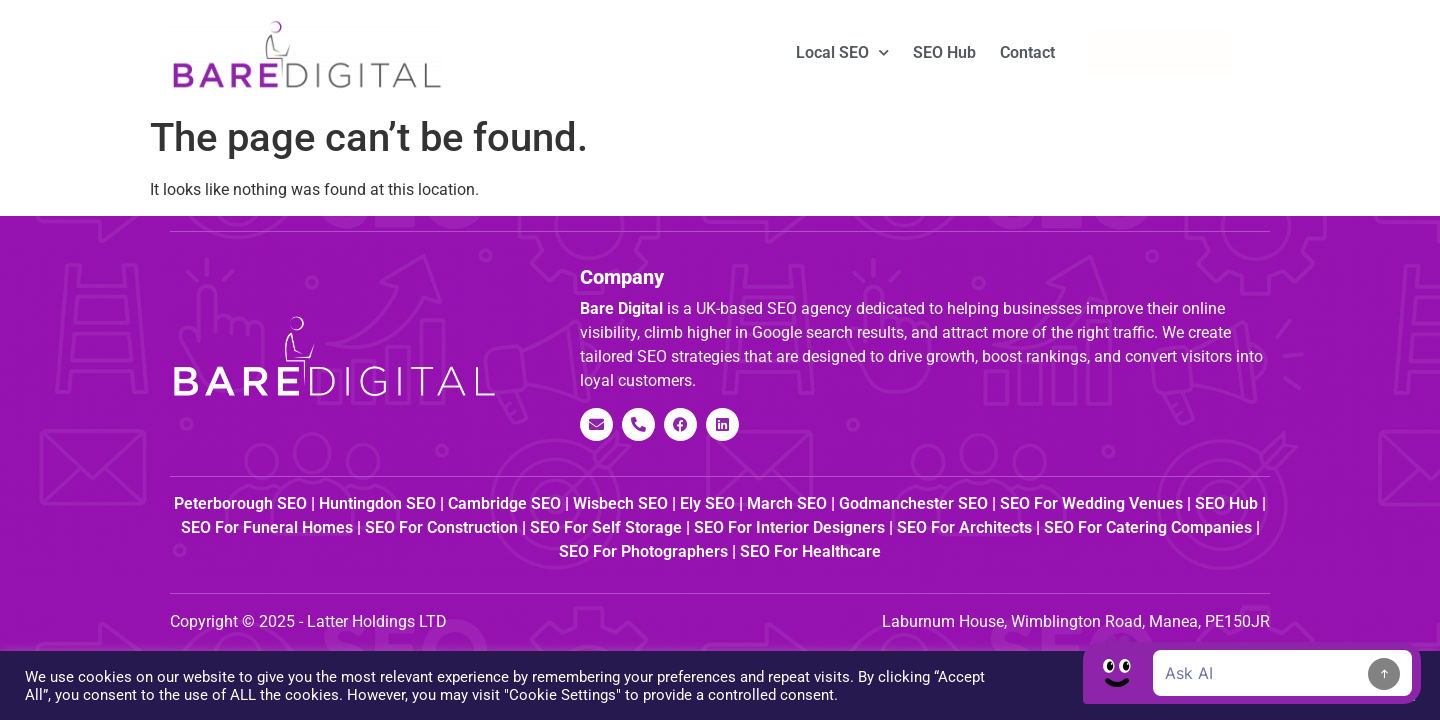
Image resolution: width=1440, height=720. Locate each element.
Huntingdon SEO (377, 503)
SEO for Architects (964, 527)
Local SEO (842, 52)
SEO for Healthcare (810, 551)
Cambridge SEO (504, 503)
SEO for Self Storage (606, 527)
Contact (1027, 52)
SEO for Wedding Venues (1091, 503)
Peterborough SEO (240, 503)
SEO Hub (944, 52)
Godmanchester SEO (913, 503)
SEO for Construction (441, 527)
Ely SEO (707, 503)
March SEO (787, 503)
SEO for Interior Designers (789, 527)
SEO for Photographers (643, 551)
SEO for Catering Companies (1148, 527)
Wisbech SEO (620, 503)
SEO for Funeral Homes (267, 527)
